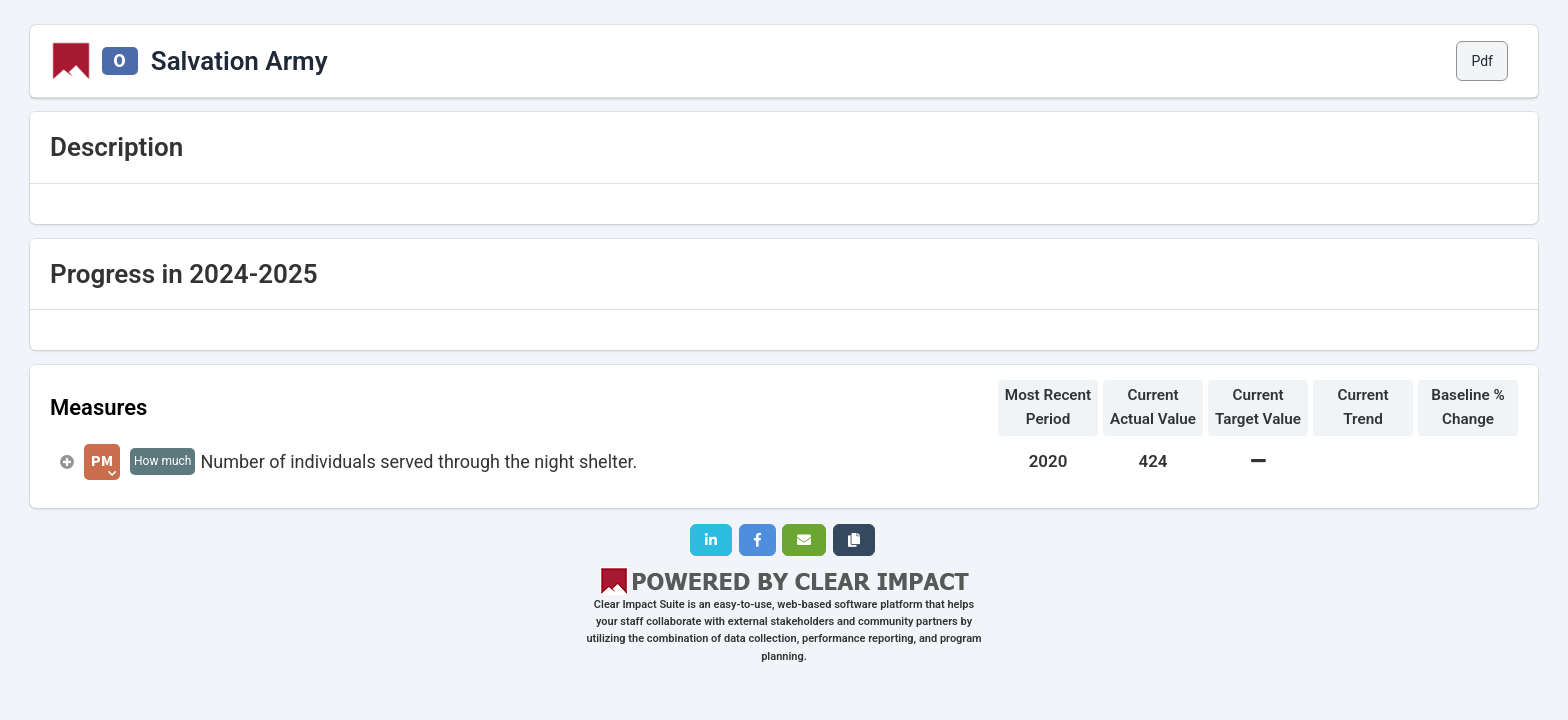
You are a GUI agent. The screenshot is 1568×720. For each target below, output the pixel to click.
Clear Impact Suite (639, 604)
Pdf (1482, 61)
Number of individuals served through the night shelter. (418, 461)
